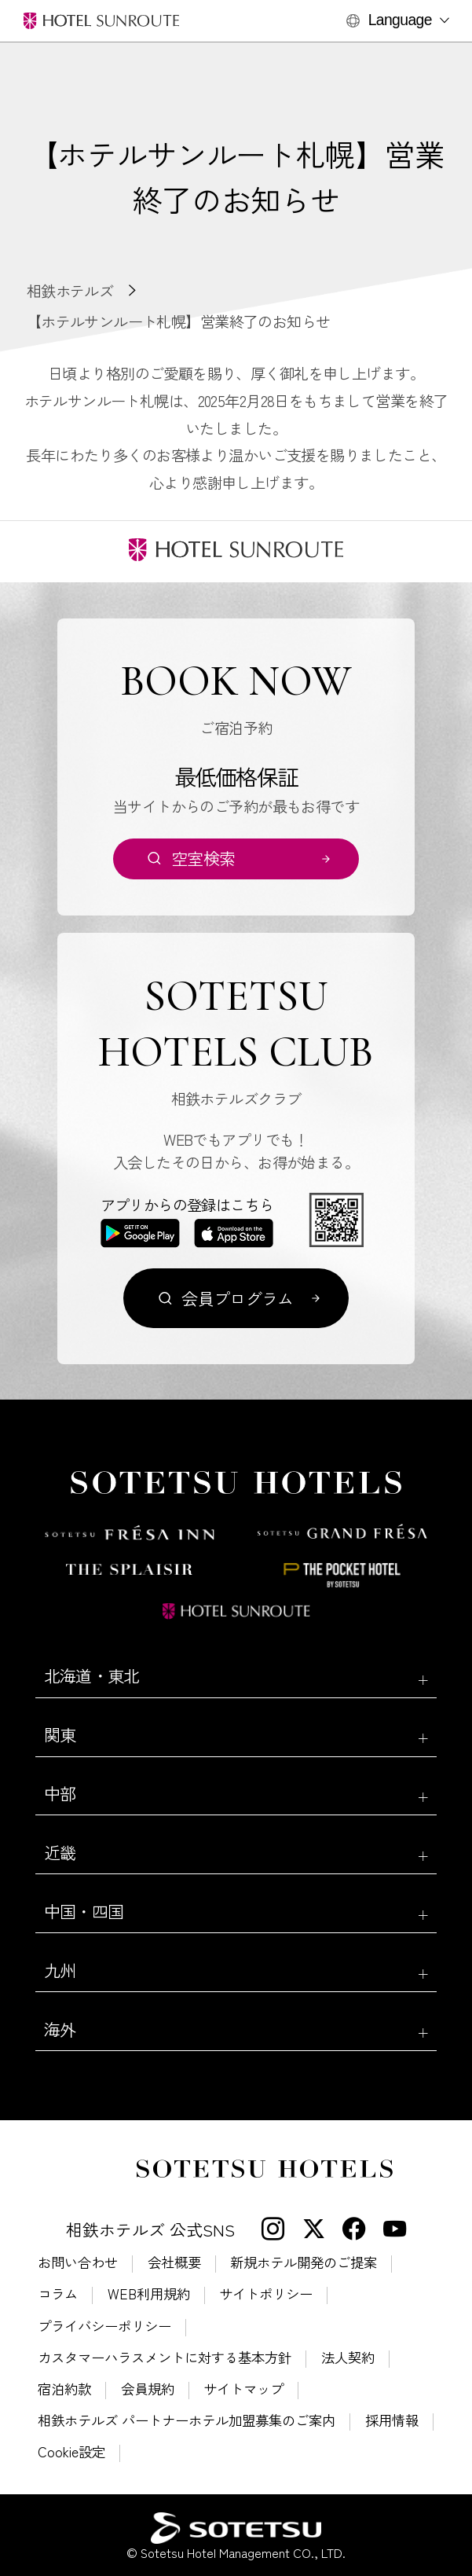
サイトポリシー (266, 2293)
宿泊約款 (64, 2388)
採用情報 (392, 2420)
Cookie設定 (71, 2451)
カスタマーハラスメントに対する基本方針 (164, 2357)
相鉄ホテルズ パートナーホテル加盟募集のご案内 (186, 2420)
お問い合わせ (78, 2262)
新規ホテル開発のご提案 (303, 2262)
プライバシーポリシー (104, 2325)
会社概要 (174, 2262)
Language (400, 20)
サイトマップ (243, 2388)
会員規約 (147, 2388)
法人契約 (348, 2357)
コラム (58, 2293)
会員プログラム (237, 1298)
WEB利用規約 (149, 2293)
